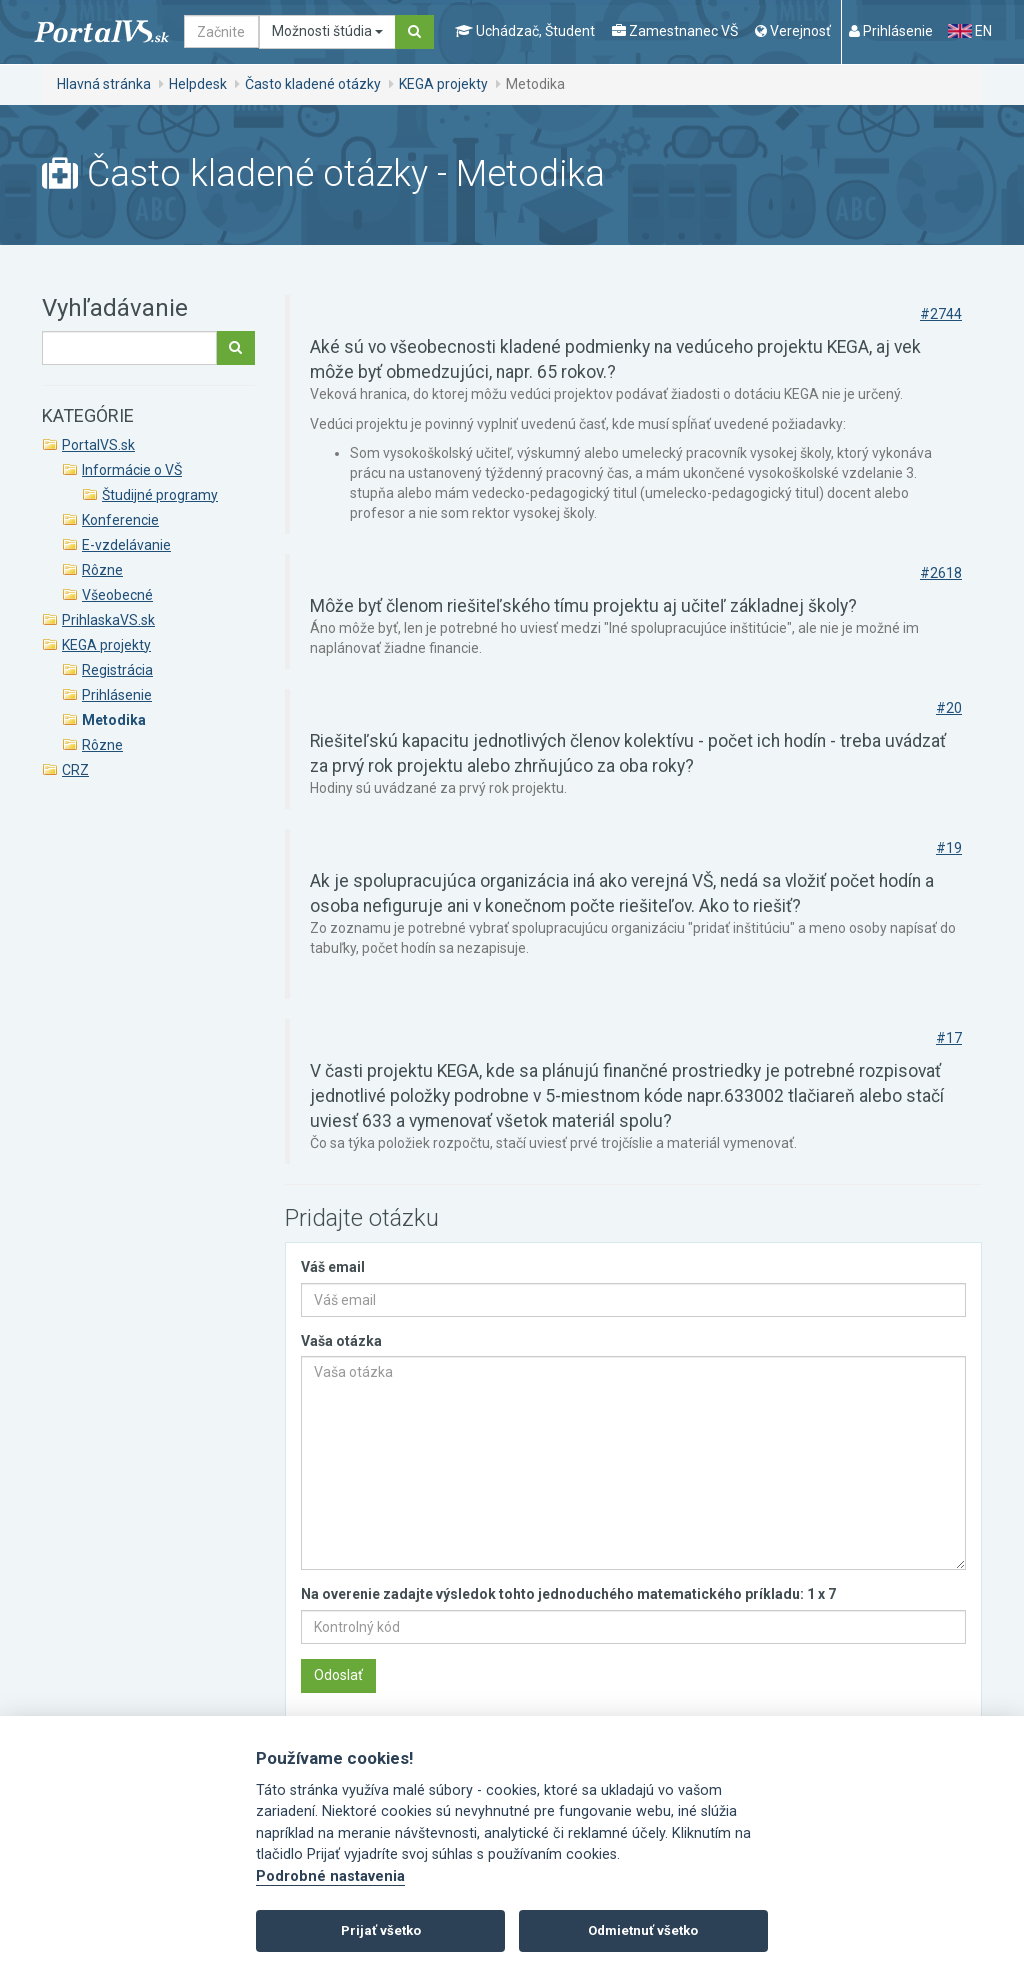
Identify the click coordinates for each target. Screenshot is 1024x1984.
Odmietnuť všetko (643, 1930)
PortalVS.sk (98, 445)
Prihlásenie (117, 695)
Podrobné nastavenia (330, 1876)
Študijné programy (160, 495)
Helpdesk (198, 84)
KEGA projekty (443, 84)
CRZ (75, 770)
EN (970, 31)
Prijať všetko (381, 1930)
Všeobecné (117, 595)
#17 (949, 1038)
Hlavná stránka (104, 84)
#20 (949, 708)
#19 (949, 848)
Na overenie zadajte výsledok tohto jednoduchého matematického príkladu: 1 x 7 (568, 1594)
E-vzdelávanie (126, 545)
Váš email (333, 1267)
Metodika (114, 720)
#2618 (941, 573)
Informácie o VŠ (132, 470)
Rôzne (102, 570)
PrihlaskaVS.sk (108, 620)
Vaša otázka (341, 1341)
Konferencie (120, 520)
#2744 (941, 314)
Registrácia (117, 670)
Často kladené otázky (313, 84)
